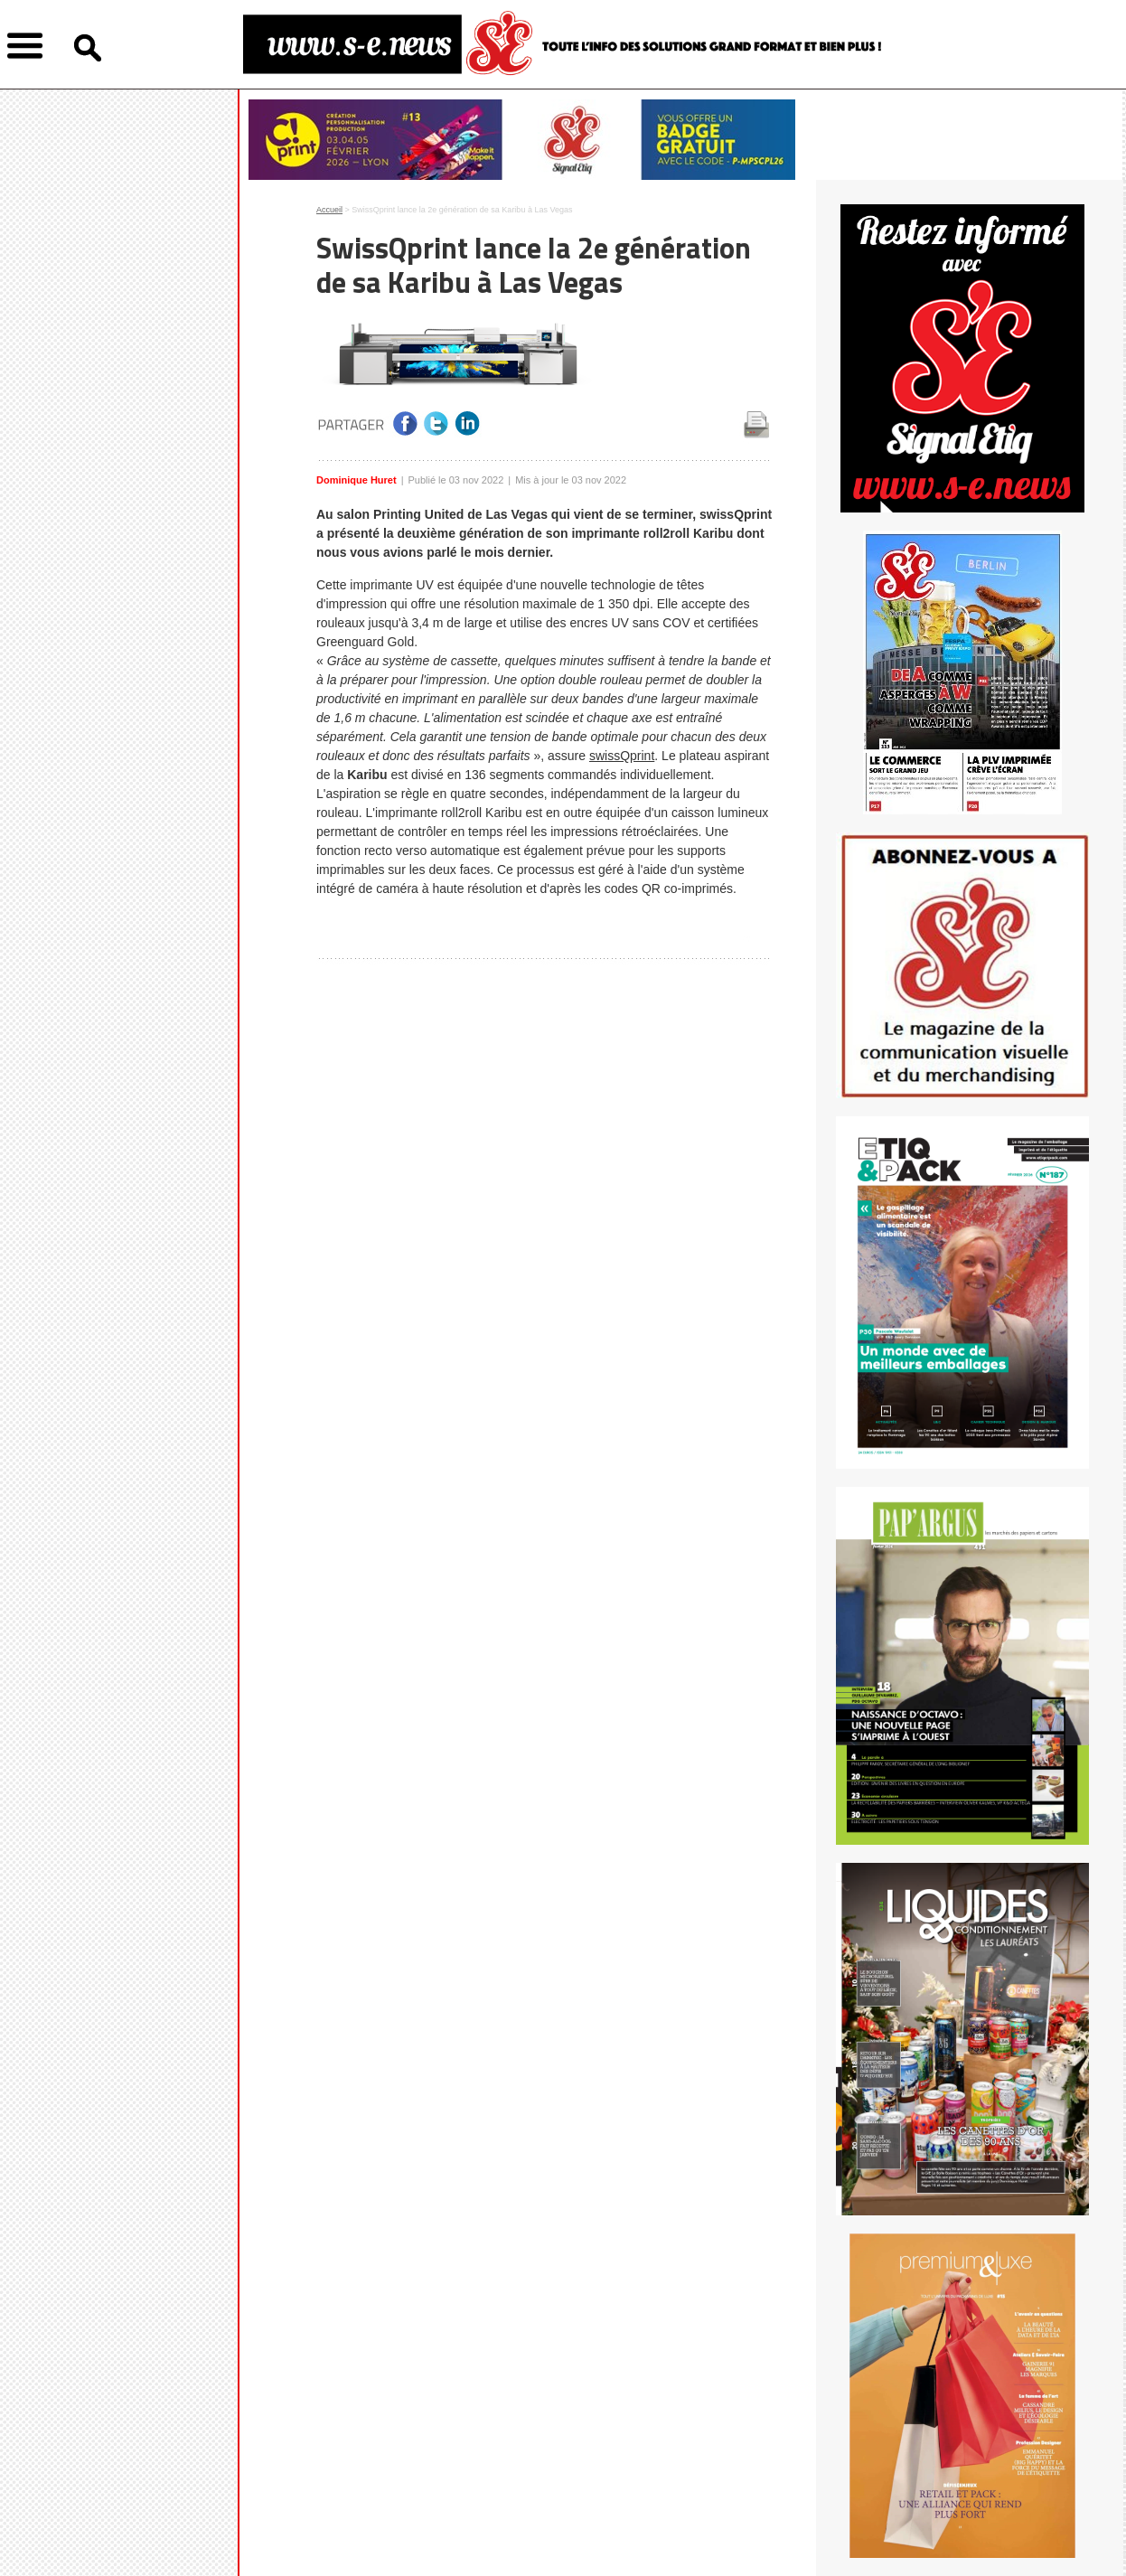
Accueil (329, 209)
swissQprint (621, 755)
